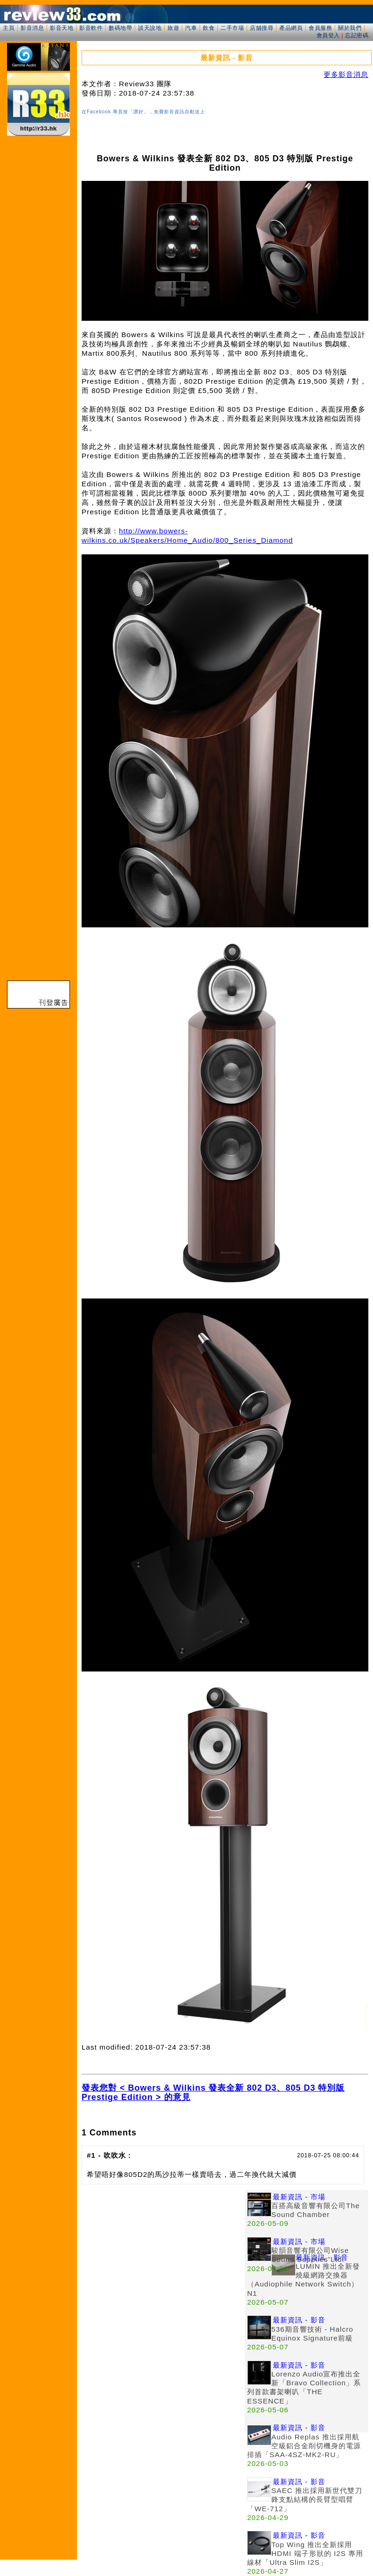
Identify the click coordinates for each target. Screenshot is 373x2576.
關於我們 (349, 28)
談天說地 (149, 28)
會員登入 (328, 35)
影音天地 (61, 28)
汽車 (191, 28)
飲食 (208, 28)
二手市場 (232, 28)
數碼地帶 (120, 28)
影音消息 (32, 28)
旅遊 (173, 28)
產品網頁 (291, 28)
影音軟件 (91, 28)
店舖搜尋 (261, 28)
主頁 (8, 28)
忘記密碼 (356, 35)
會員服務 (320, 28)
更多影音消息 (346, 74)
